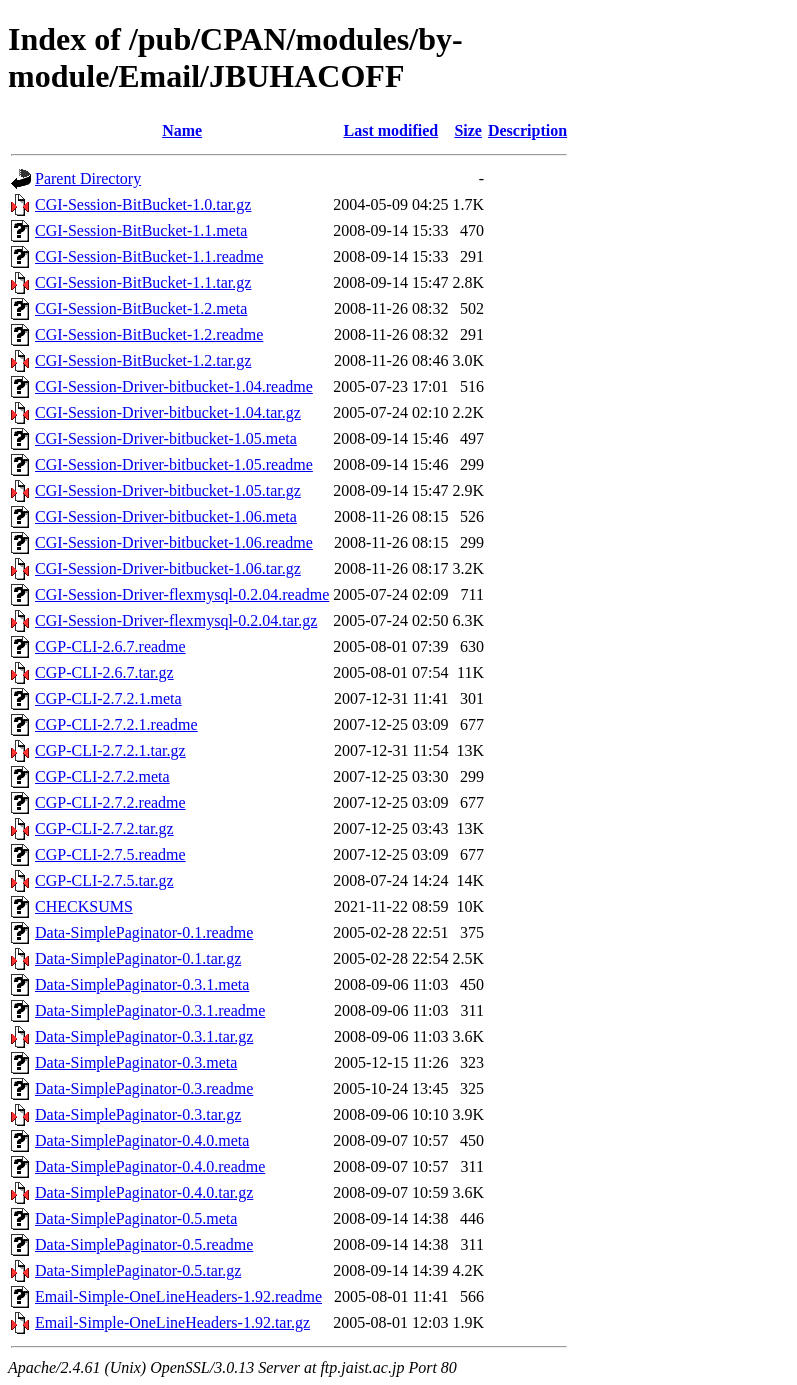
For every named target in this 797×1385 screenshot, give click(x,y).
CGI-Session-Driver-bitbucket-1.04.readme (174, 386)
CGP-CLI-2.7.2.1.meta (108, 698)
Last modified (391, 130)
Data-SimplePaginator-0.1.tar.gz (138, 958)
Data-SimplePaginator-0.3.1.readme (150, 1010)
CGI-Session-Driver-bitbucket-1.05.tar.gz (168, 490)
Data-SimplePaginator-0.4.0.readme (150, 1166)
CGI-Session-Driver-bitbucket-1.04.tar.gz (168, 412)
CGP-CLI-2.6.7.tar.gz (104, 672)
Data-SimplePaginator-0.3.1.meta (142, 984)
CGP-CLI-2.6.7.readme (110, 646)
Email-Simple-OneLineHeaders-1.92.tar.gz (172, 1322)
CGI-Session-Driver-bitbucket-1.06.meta (166, 516)
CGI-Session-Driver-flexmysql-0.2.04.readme (182, 594)
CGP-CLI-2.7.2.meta (102, 776)
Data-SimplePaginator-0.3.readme (144, 1088)
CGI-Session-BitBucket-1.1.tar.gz (143, 282)
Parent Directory (88, 178)
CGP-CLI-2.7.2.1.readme (116, 724)
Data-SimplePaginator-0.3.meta (136, 1062)
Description (527, 130)
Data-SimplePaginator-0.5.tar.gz (138, 1270)
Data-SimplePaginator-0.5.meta (136, 1218)
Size (468, 130)
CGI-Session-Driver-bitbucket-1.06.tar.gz (168, 568)
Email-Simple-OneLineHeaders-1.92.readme (178, 1296)
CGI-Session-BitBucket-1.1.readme (149, 256)
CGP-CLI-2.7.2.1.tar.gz (110, 750)
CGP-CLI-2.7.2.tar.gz (104, 828)
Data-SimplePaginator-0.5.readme (144, 1244)
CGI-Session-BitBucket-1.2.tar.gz (143, 360)
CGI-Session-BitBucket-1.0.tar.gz (143, 204)
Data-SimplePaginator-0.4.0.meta (142, 1140)
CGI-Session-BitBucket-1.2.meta (141, 308)
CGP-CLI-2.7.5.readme (110, 854)
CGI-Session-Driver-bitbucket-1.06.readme (174, 542)
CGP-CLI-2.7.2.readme (110, 802)
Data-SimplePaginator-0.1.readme (144, 932)
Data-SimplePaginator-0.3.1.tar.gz (144, 1036)
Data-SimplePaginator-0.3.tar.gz (138, 1114)
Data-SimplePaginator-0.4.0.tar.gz (144, 1192)
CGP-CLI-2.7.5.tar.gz (104, 880)
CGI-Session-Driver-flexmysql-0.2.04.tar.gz (176, 620)
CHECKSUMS (84, 906)
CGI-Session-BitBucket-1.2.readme (149, 334)
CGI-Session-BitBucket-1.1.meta (141, 230)
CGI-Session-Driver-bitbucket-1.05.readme (174, 464)
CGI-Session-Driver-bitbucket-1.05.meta (166, 438)
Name (182, 130)
